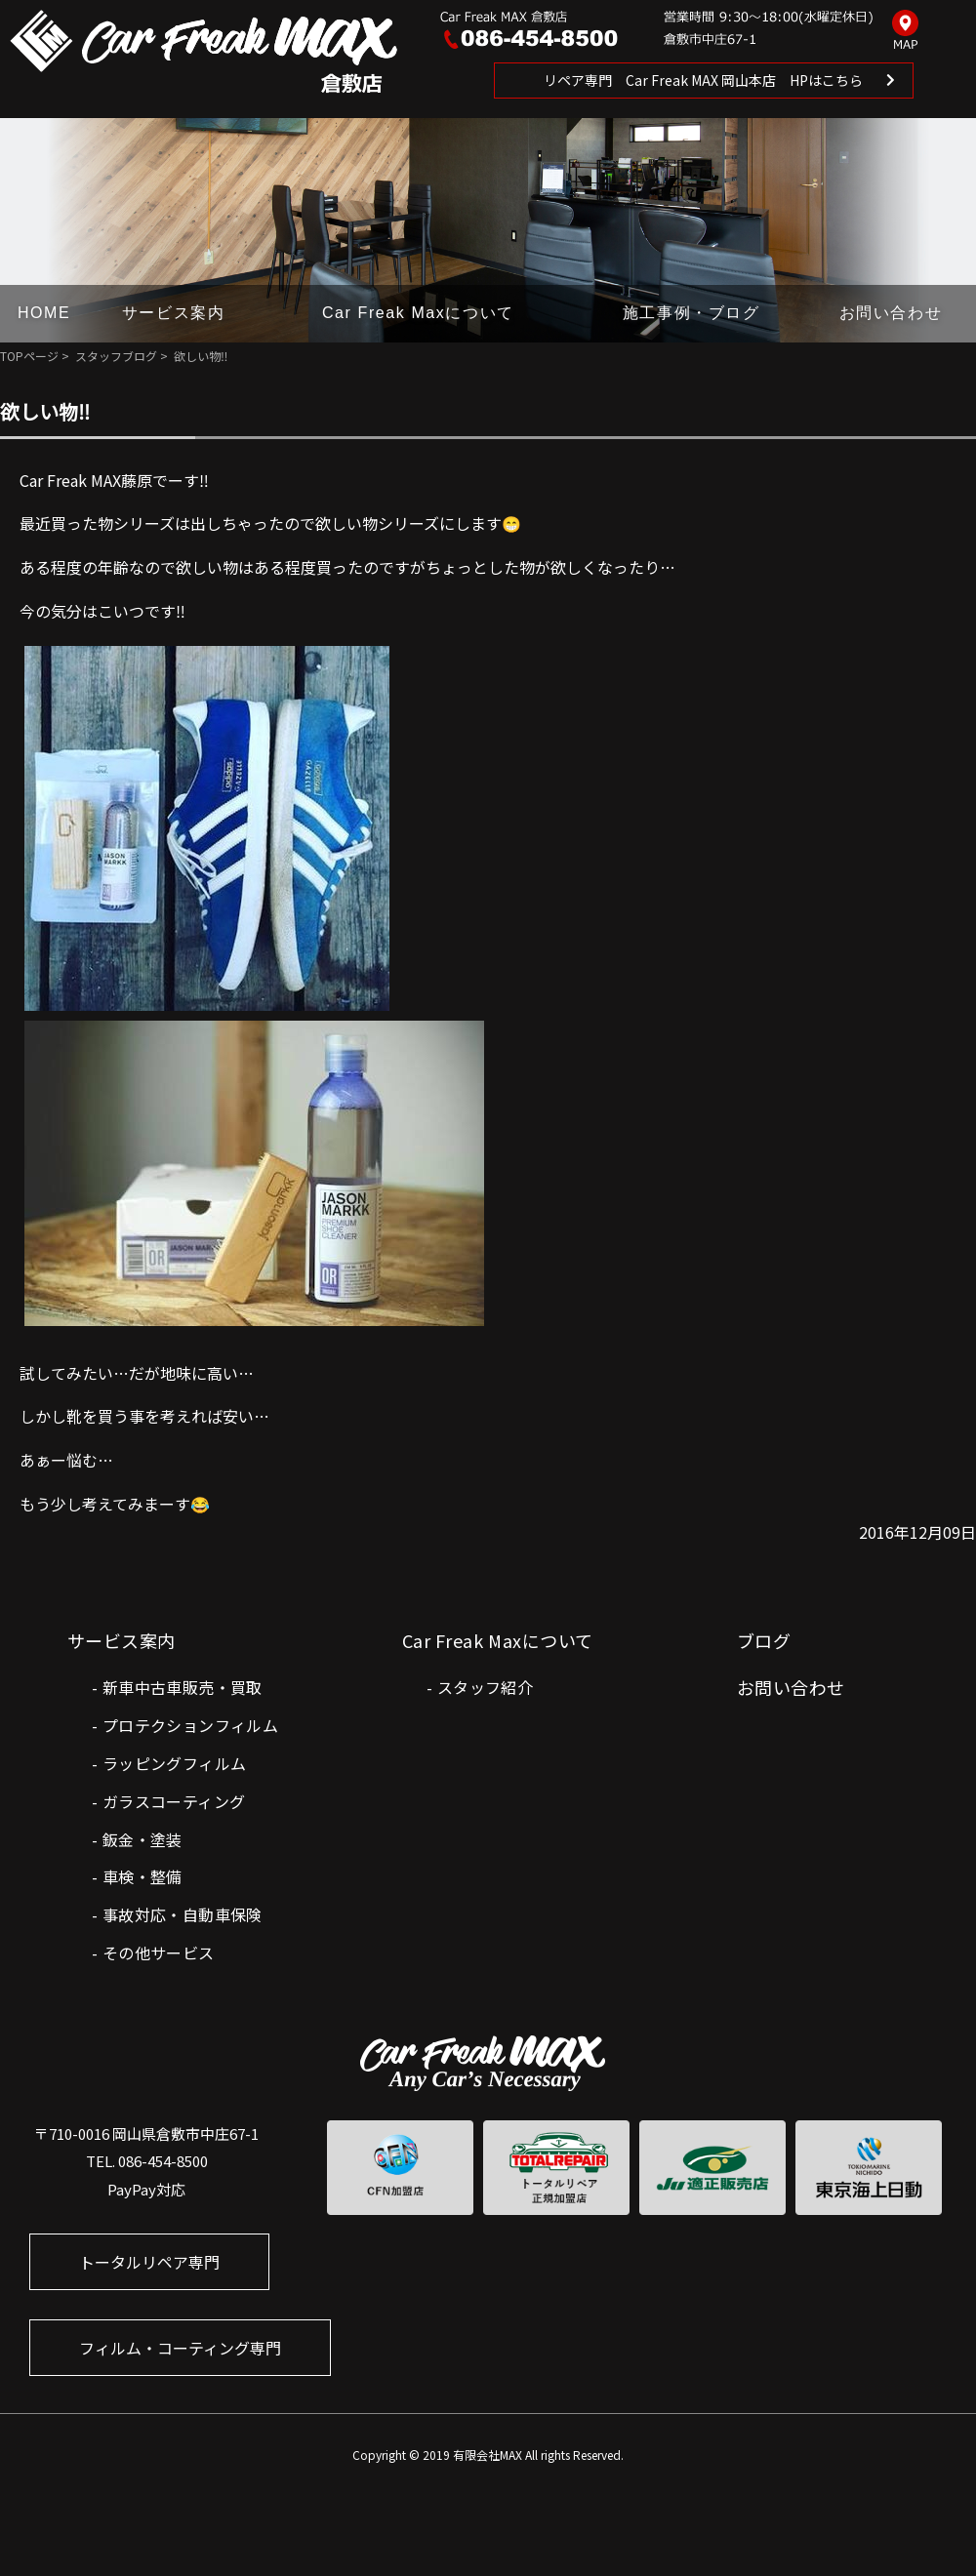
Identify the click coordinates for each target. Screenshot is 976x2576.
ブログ (764, 1640)
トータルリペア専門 (149, 2262)
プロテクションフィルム (190, 1725)
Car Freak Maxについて (418, 312)
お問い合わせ (891, 312)
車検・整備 (142, 1876)
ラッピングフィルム (174, 1763)
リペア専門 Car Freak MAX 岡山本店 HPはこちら (703, 80)
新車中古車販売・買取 (182, 1687)
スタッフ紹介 (485, 1687)
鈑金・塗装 (142, 1839)
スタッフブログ (116, 355)
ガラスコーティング (174, 1801)
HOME (44, 312)
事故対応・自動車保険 (182, 1914)
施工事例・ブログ (691, 312)
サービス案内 (173, 312)
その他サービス (158, 1952)
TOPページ (29, 355)
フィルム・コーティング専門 (180, 2347)
